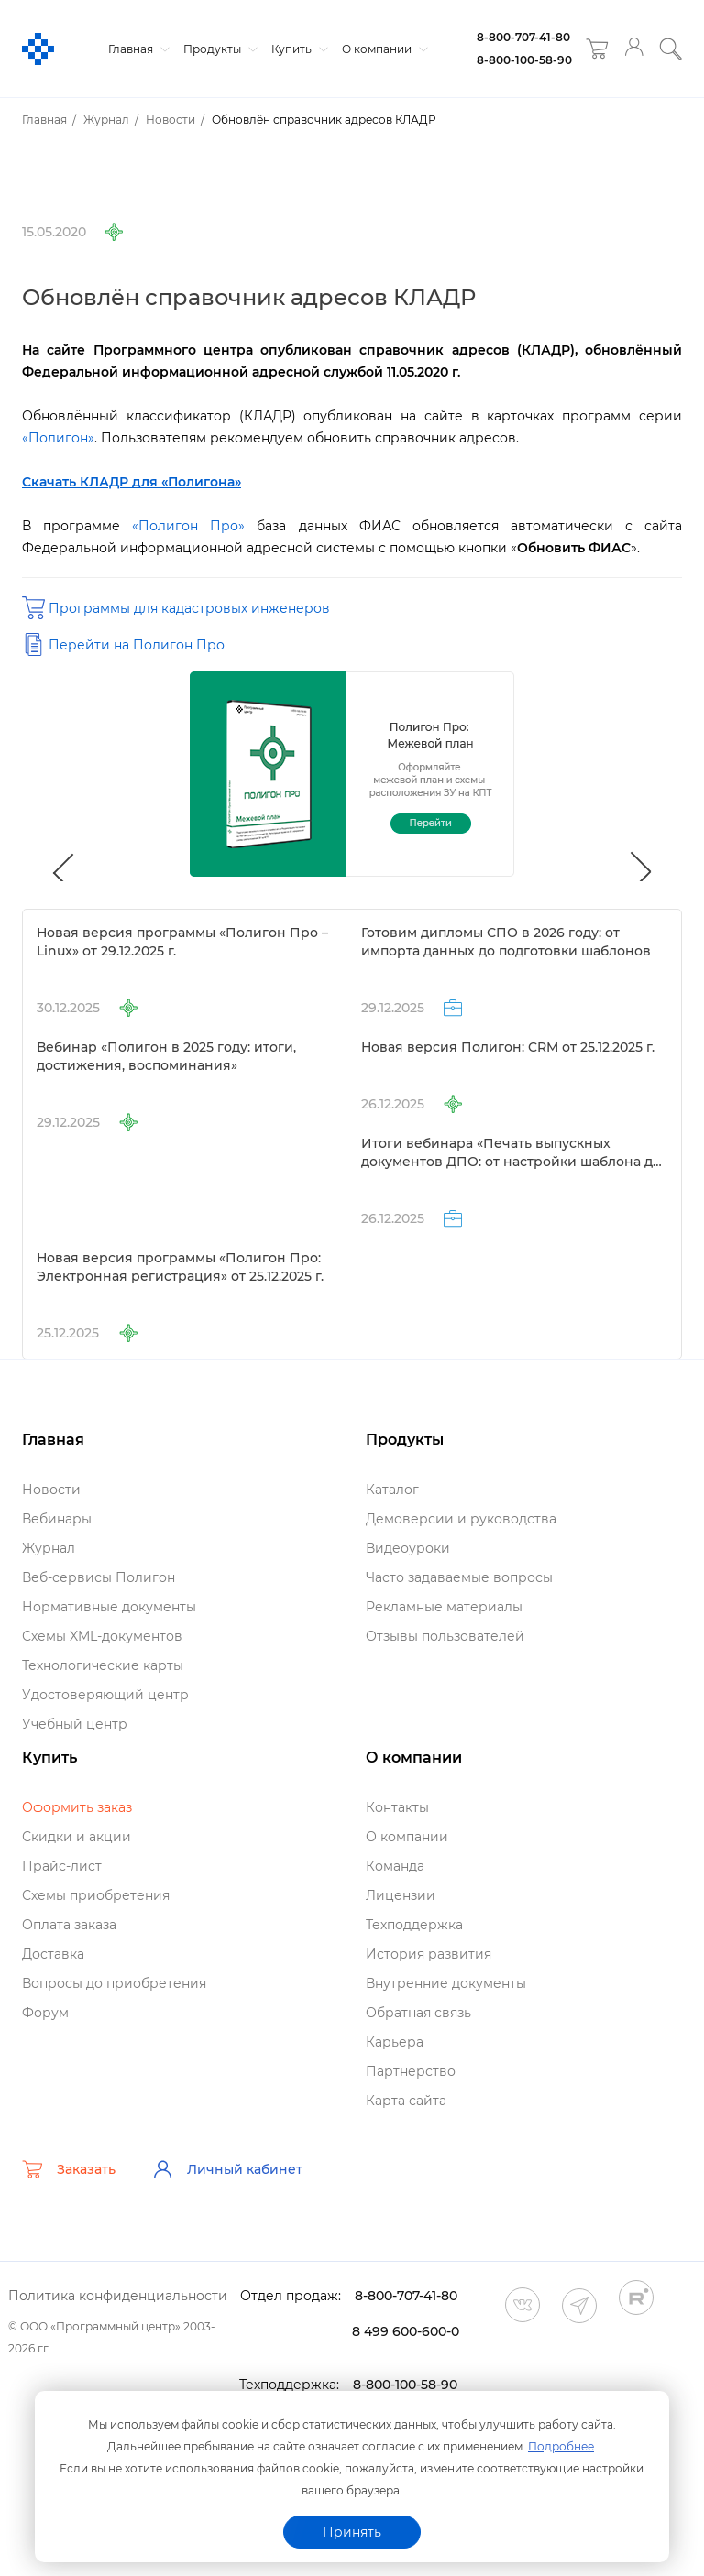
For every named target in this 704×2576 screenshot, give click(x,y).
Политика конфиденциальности (117, 2295)
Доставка (53, 1954)
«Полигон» (58, 438)
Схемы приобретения (96, 1895)
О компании (383, 49)
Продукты (218, 49)
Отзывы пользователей (445, 1636)
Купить (297, 49)
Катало (392, 1489)
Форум (45, 2012)
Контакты (397, 1807)
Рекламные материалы (444, 1607)
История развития (428, 1954)
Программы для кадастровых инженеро (189, 608)
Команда (395, 1866)
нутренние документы (446, 1983)
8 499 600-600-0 (405, 2331)
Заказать (69, 2169)
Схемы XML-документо (102, 1636)
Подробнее (561, 2446)
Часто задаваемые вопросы (459, 1577)
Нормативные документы (109, 1607)
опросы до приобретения (114, 1983)
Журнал (48, 1548)
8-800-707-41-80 (523, 37)
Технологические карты (102, 1665)
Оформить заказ (77, 1807)
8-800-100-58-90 (524, 60)
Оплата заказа (69, 1924)
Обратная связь (418, 2012)
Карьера (395, 2042)
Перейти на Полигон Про (137, 645)
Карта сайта (406, 2100)
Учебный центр (74, 1724)
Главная (136, 49)
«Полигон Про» (188, 526)
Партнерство (411, 2071)
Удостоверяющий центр (105, 1694)
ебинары (57, 1519)
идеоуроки (408, 1548)
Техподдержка (414, 1924)
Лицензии (400, 1895)
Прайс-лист (62, 1866)
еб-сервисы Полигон (98, 1577)
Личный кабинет (227, 2169)
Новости (51, 1489)
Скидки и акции (76, 1836)
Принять (352, 2532)
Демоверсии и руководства (461, 1519)
